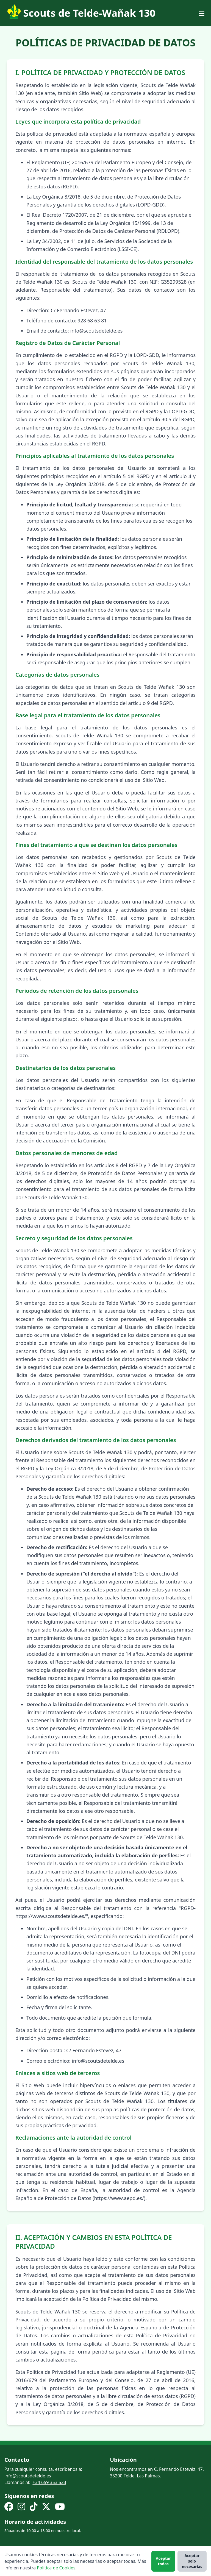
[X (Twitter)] (46, 2506)
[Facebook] (8, 2506)
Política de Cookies (56, 2568)
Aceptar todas (163, 2561)
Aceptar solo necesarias (192, 2561)
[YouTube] (60, 2506)
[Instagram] (21, 2506)
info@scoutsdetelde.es (27, 2476)
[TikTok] (33, 2506)
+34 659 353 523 (49, 2482)
